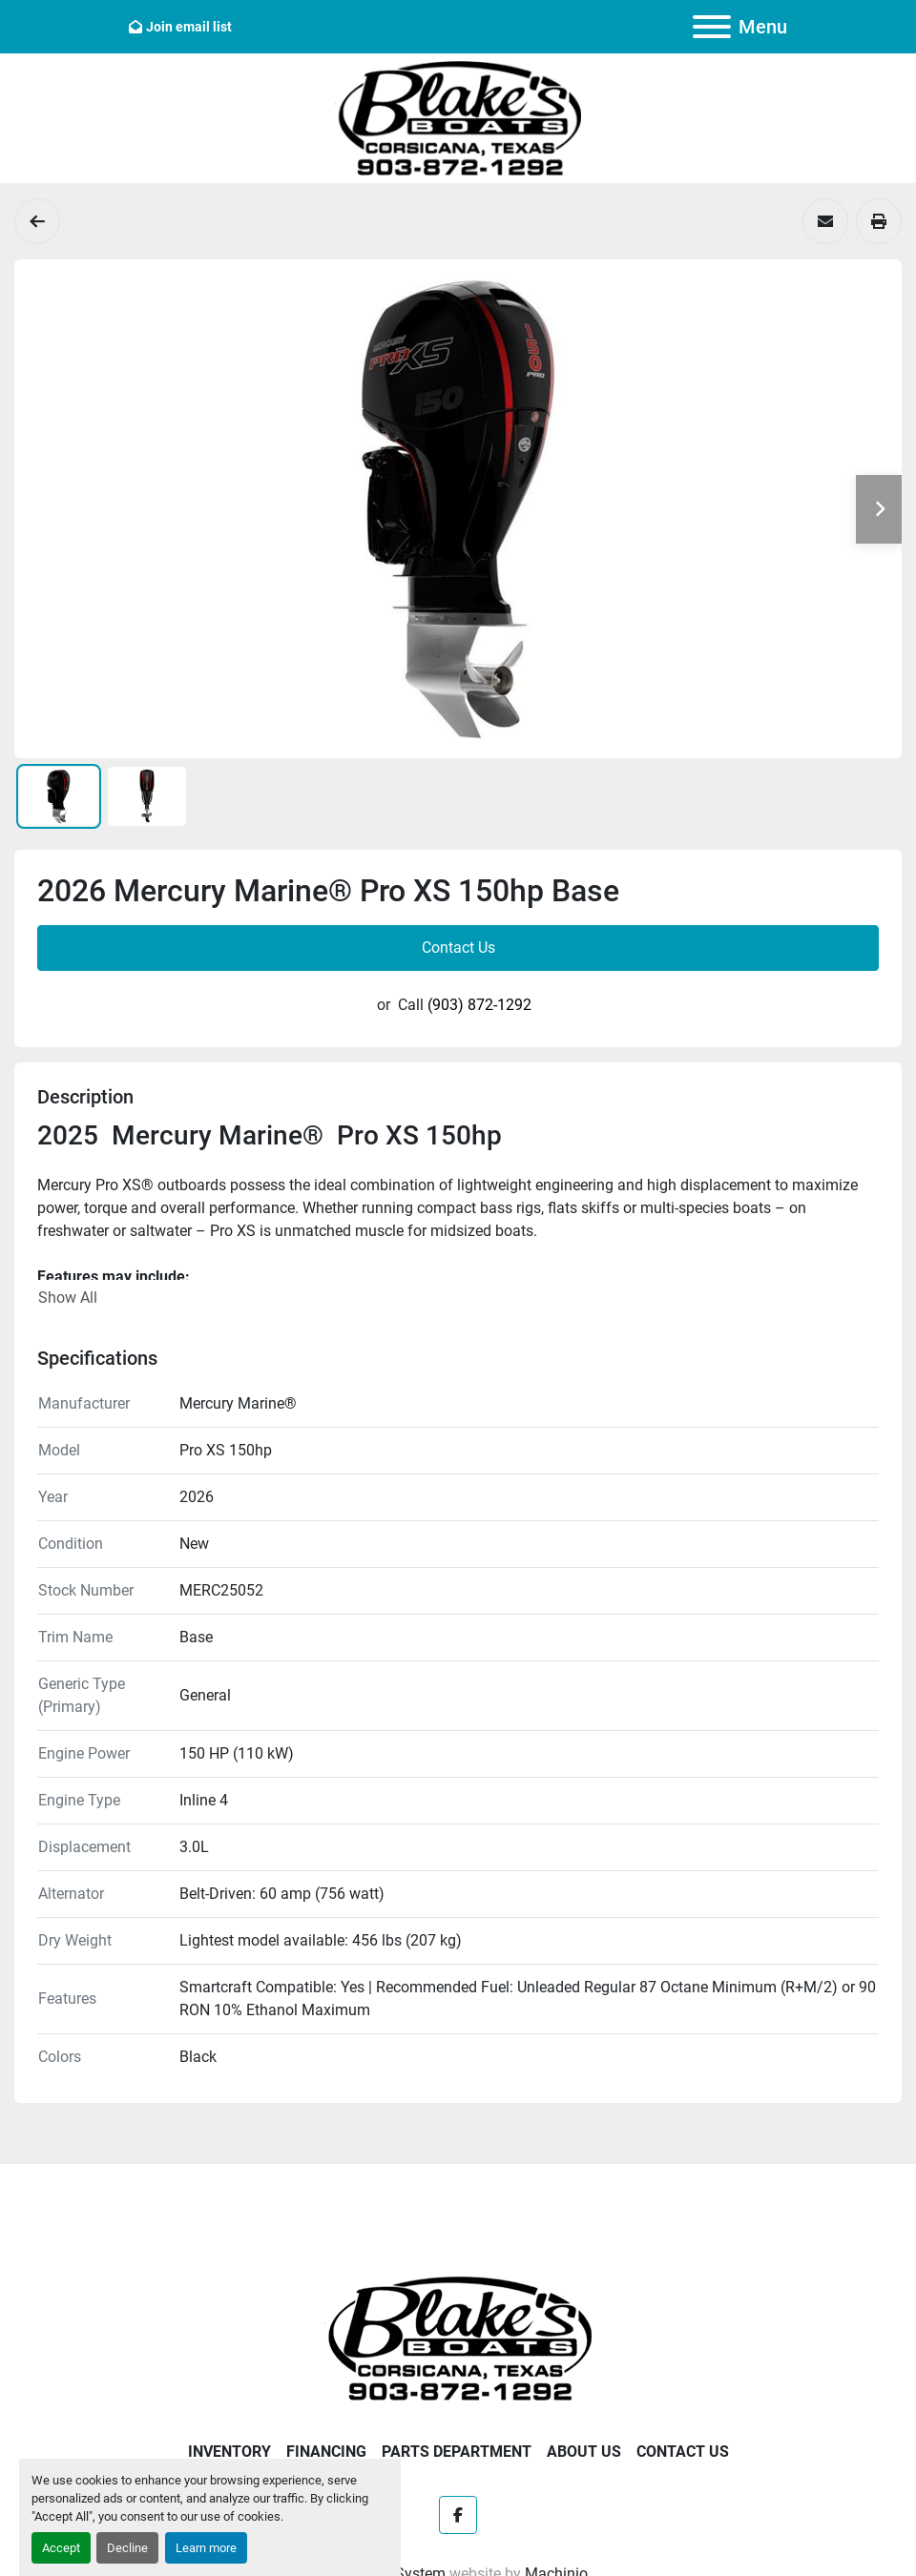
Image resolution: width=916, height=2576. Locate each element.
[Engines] (37, 221)
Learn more (206, 2548)
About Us (584, 2451)
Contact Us (458, 947)
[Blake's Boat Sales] (458, 2337)
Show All (67, 1297)
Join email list (189, 26)
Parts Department (456, 2451)
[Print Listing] (879, 221)
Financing (326, 2451)
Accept (61, 2548)
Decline (127, 2548)
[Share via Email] (825, 221)
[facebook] (458, 2515)
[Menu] (712, 26)
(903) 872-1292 (479, 1005)
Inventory (229, 2451)
